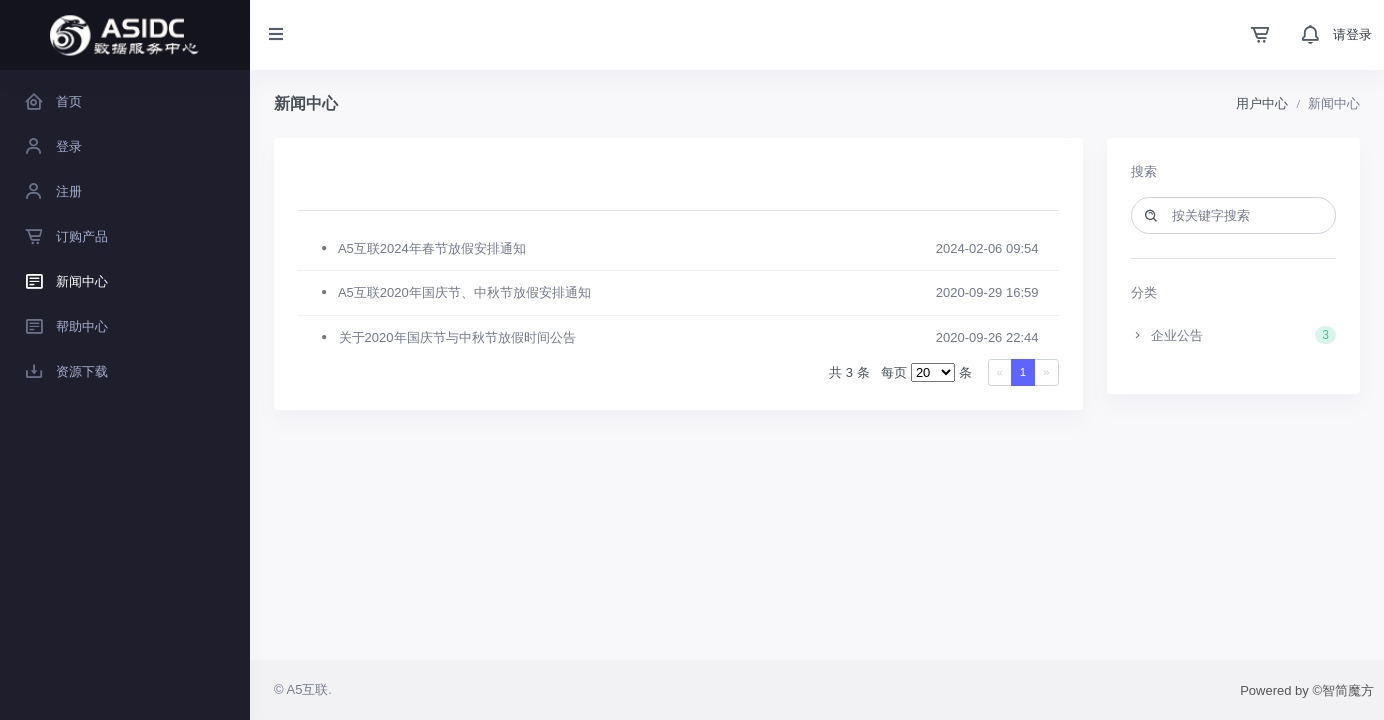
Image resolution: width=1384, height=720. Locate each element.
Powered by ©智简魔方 (1307, 690)
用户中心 (1262, 103)
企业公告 (1234, 335)
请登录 (1352, 34)
